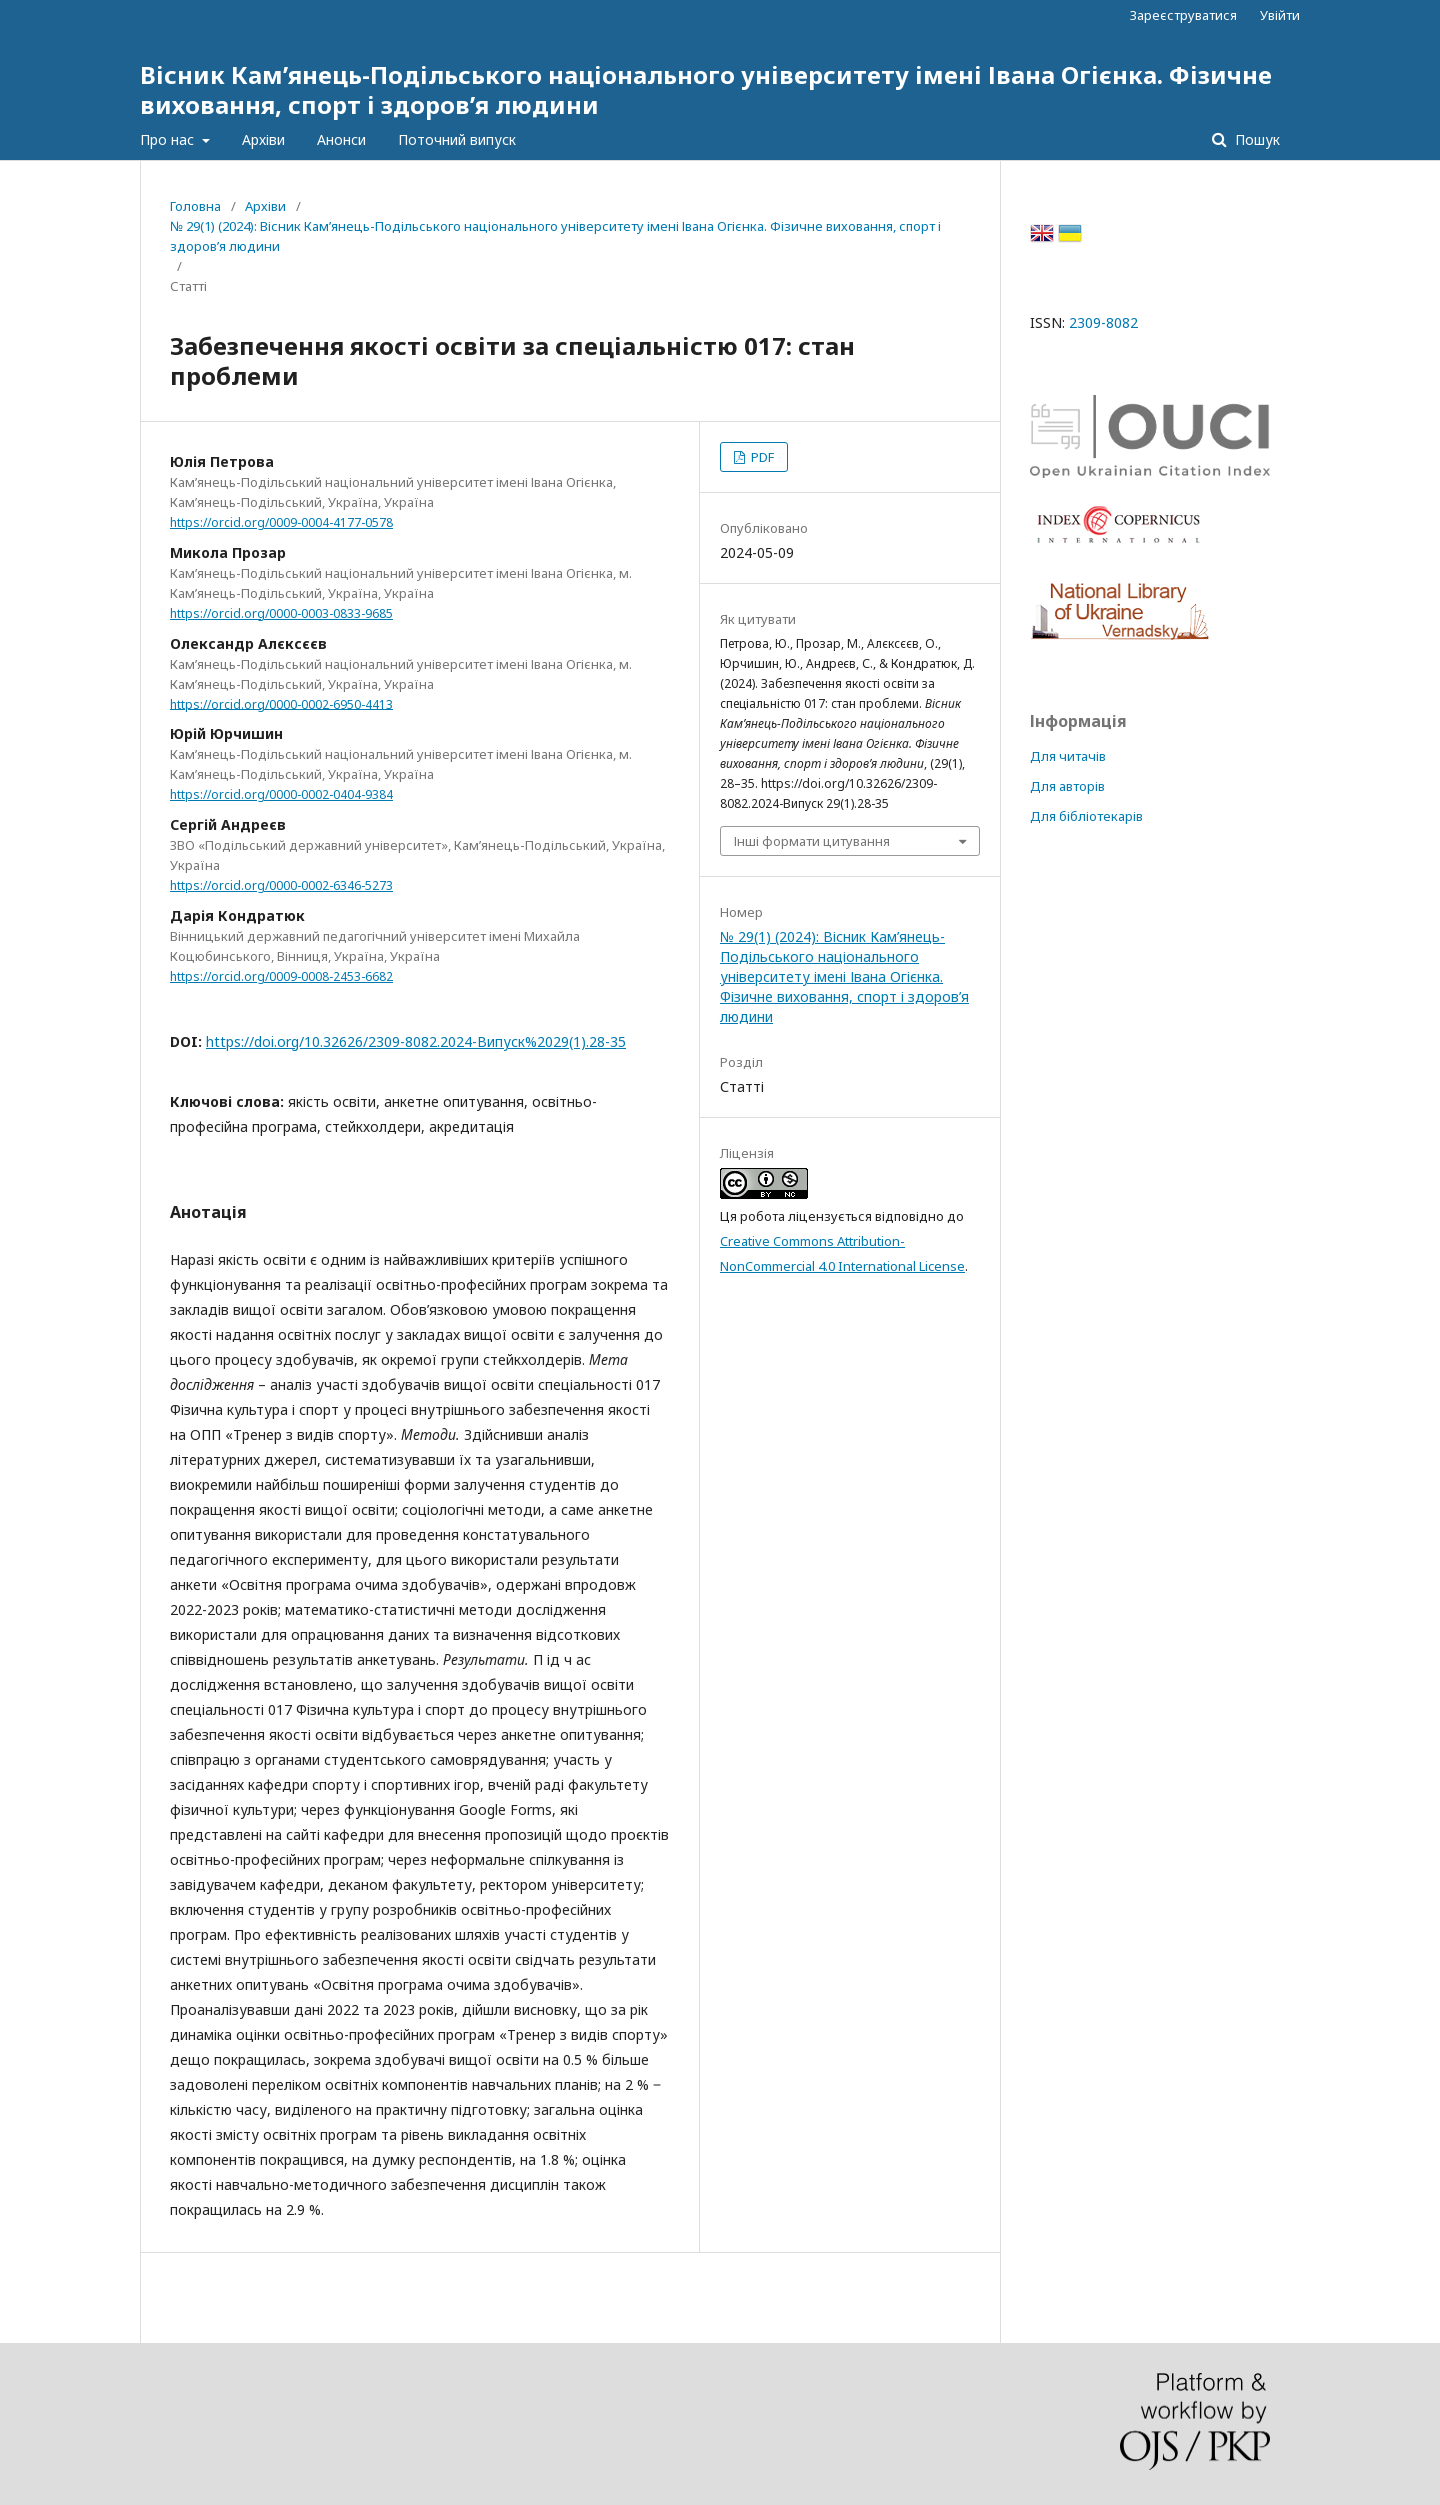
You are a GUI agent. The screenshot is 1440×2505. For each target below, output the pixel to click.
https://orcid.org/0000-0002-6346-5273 (281, 885)
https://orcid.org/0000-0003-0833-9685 (281, 613)
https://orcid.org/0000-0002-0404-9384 (281, 794)
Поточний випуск (457, 139)
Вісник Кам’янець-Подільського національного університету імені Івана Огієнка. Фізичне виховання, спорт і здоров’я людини (706, 89)
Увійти (1280, 15)
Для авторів (1067, 786)
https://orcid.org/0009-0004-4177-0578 (281, 522)
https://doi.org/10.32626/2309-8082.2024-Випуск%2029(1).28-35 (416, 1041)
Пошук (1255, 139)
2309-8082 (1103, 322)
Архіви (263, 139)
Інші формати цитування (812, 841)
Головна (195, 206)
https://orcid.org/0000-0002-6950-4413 (281, 703)
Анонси (341, 139)
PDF (761, 457)
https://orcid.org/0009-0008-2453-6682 (281, 976)
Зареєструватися (1183, 15)
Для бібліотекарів (1086, 816)
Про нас (169, 139)
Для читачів (1068, 756)
